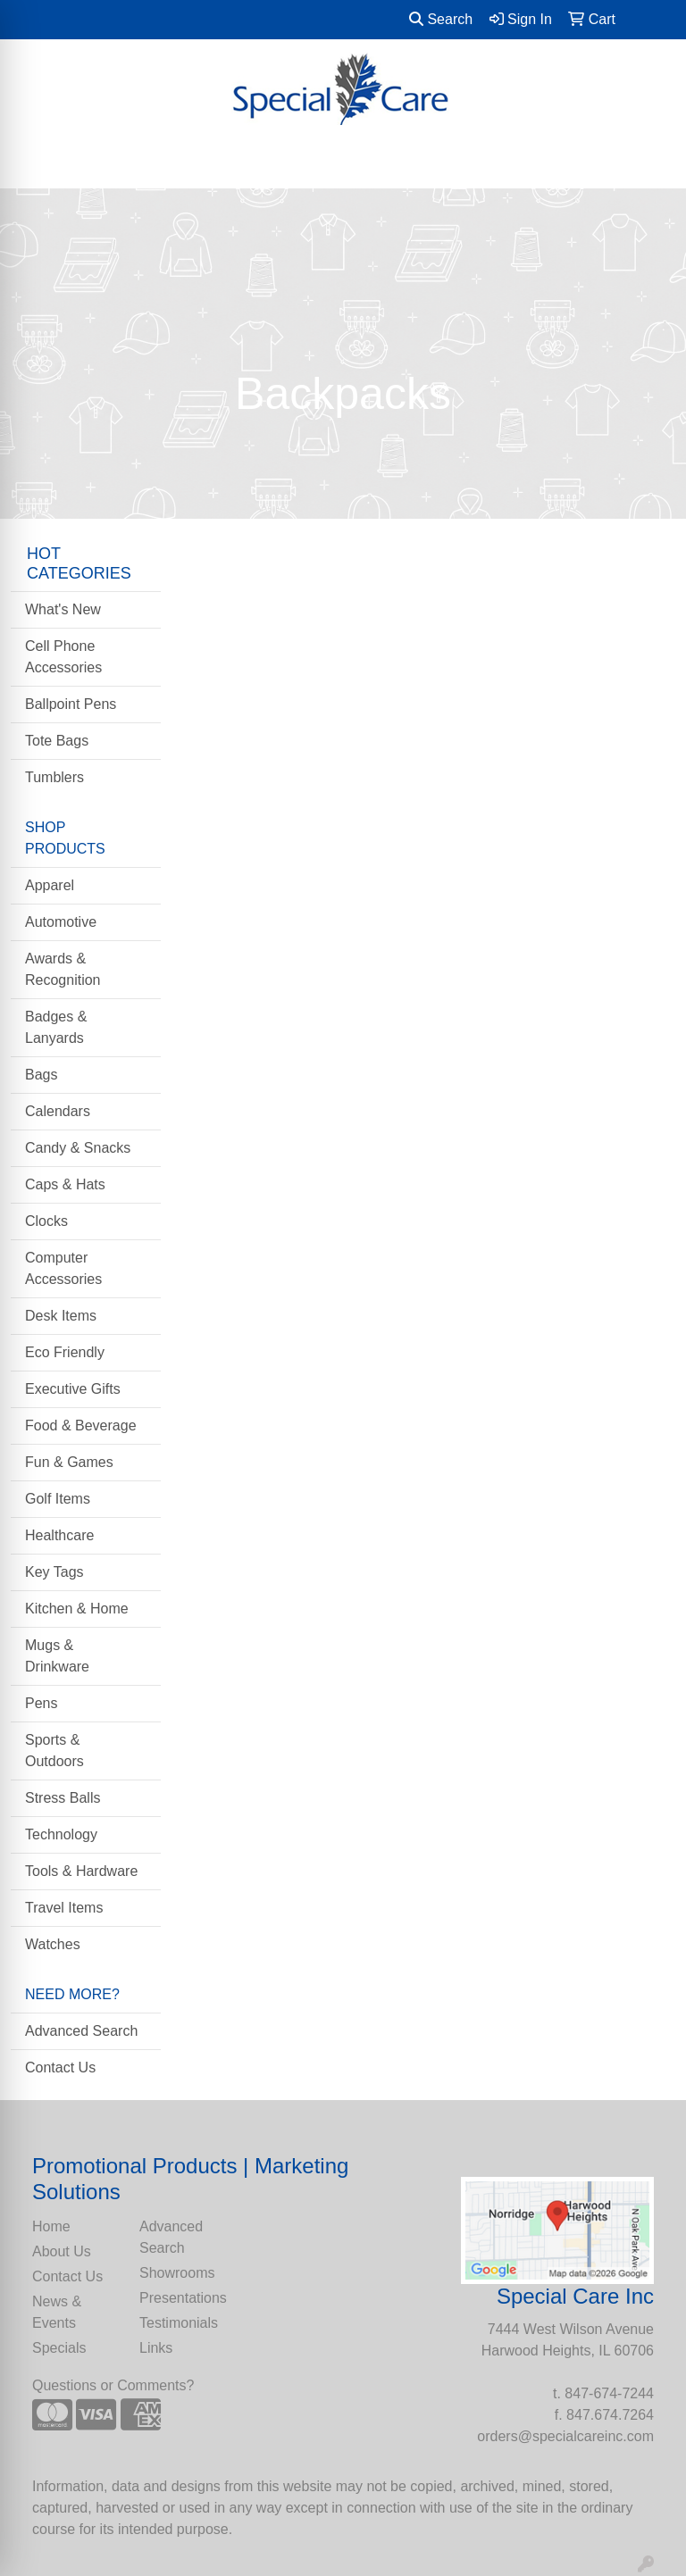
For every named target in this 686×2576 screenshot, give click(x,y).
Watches (52, 1944)
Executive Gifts (73, 1388)
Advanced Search (81, 2030)
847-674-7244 (609, 2393)
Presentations (182, 2297)
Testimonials (178, 2322)
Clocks (46, 1221)
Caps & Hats (65, 1184)
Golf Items (57, 1498)
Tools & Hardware (81, 1871)
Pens (41, 1703)
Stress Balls (62, 1797)
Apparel (49, 885)
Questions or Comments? (113, 2385)
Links (155, 2347)
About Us (61, 2251)
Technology (61, 1834)
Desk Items (60, 1315)
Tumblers (54, 777)
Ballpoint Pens (70, 704)
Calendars (57, 1111)
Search (441, 19)
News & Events (56, 2312)
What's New (63, 609)
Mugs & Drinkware (57, 1656)
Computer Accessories (63, 1268)
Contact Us (60, 2067)
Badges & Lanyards (56, 1027)
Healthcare (59, 1535)
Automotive (60, 922)
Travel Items (64, 1907)
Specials (59, 2347)
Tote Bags (56, 740)
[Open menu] (650, 162)
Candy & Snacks (77, 1147)
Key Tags (54, 1572)
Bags (41, 1074)
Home (51, 2226)
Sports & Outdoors (54, 1750)
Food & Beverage (81, 1425)
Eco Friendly (65, 1352)
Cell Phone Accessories (63, 656)
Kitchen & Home (77, 1608)
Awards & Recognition (63, 969)
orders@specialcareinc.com (565, 2436)
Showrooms (176, 2272)
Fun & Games (69, 1462)
